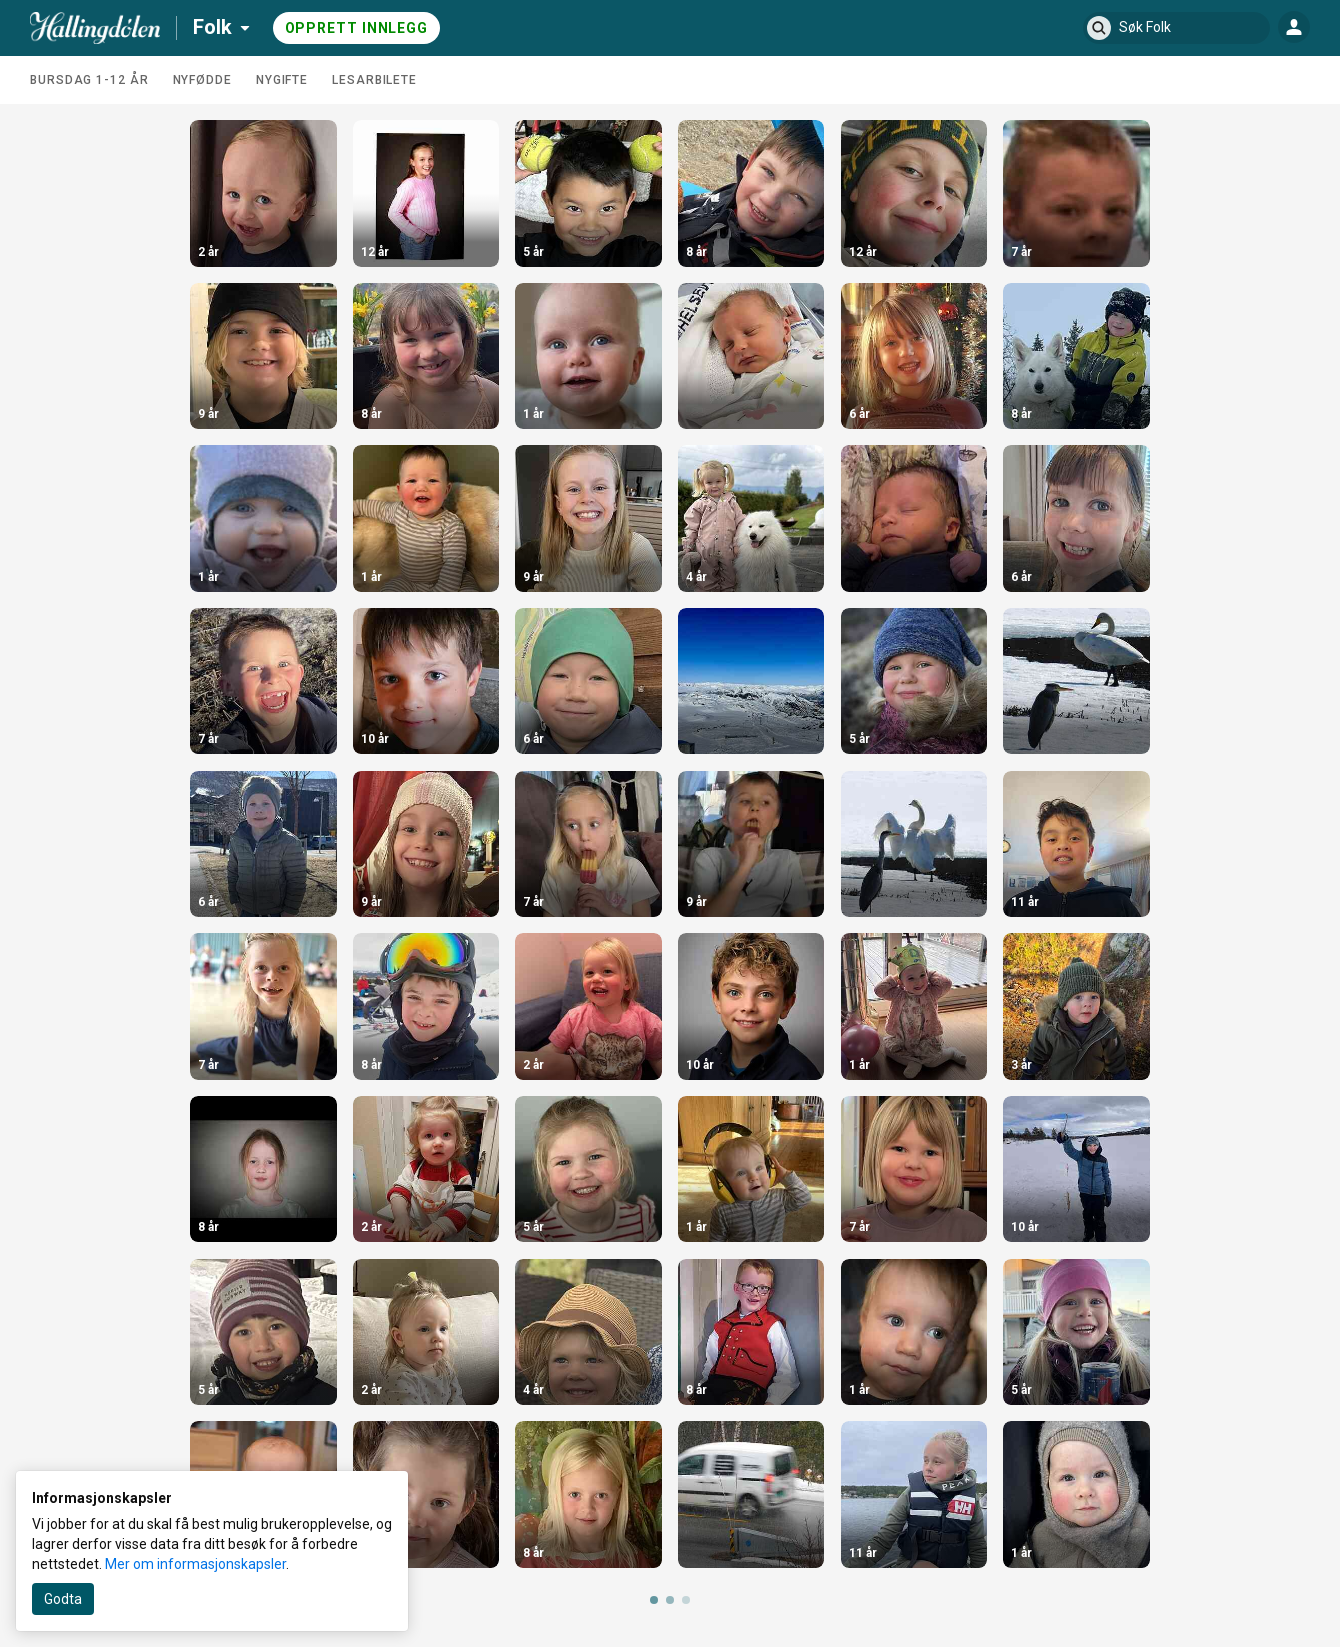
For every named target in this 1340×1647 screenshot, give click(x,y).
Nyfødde (202, 80)
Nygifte (282, 80)
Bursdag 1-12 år (89, 80)
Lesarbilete (374, 80)
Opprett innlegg (357, 28)
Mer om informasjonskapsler (195, 1564)
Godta (63, 1599)
